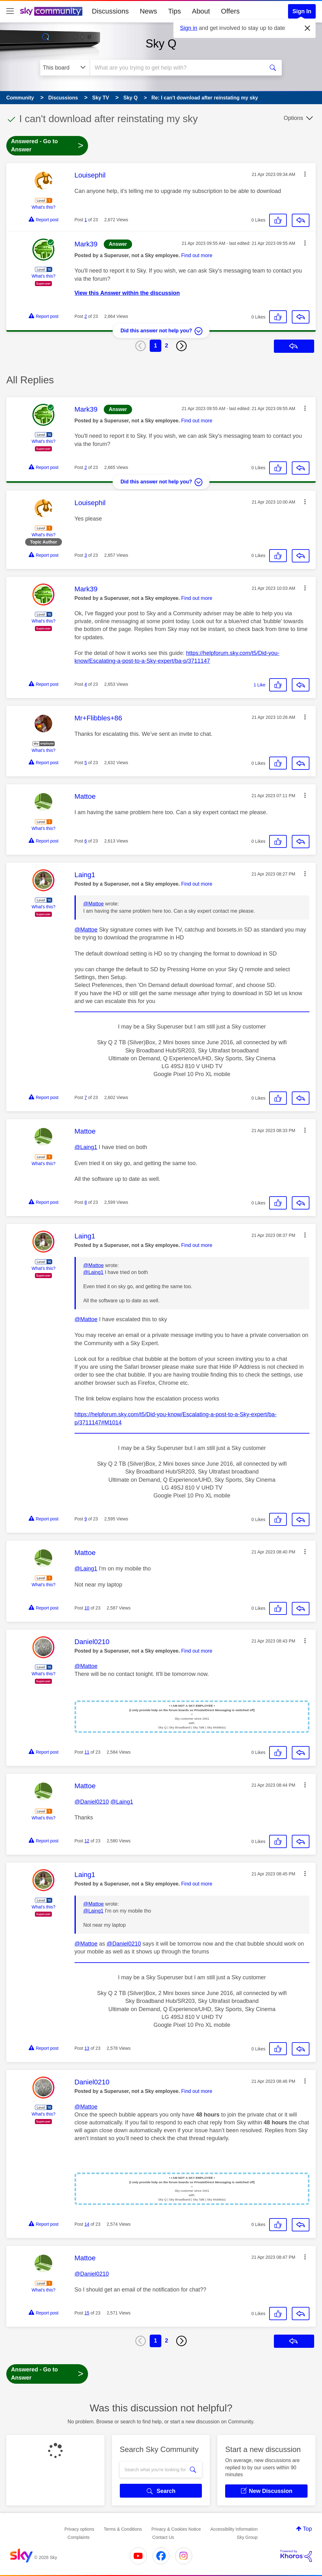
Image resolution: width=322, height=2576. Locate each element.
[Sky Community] (51, 11)
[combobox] (176, 68)
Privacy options (79, 2529)
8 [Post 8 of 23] (86, 1202)
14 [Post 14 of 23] (87, 2224)
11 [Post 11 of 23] (87, 1752)
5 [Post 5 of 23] (86, 762)
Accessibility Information (234, 2529)
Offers (230, 11)
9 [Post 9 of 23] (86, 1518)
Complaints (79, 2537)
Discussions (110, 11)
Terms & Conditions (123, 2529)
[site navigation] (10, 11)
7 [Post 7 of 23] (86, 1097)
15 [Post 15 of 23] (87, 2312)
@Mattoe (93, 903)
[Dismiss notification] (308, 28)
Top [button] (307, 2529)
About (201, 11)
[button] (305, 174)
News (148, 11)
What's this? (43, 207)
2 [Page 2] (166, 345)
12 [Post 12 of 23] (87, 1840)
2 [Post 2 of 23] (86, 316)
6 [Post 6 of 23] (86, 840)
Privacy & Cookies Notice (176, 2529)
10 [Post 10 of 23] (87, 1607)
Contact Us (163, 2537)
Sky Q (161, 43)
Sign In (301, 11)
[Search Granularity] (65, 68)
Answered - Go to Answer (47, 145)
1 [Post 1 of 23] (86, 219)
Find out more (196, 255)
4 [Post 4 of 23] (86, 684)
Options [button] (293, 118)
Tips (174, 11)
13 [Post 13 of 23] (87, 2048)
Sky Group (247, 2537)
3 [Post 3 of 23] (86, 555)
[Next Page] (181, 346)
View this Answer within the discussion (127, 293)
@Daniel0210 (92, 1802)
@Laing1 (86, 1147)
